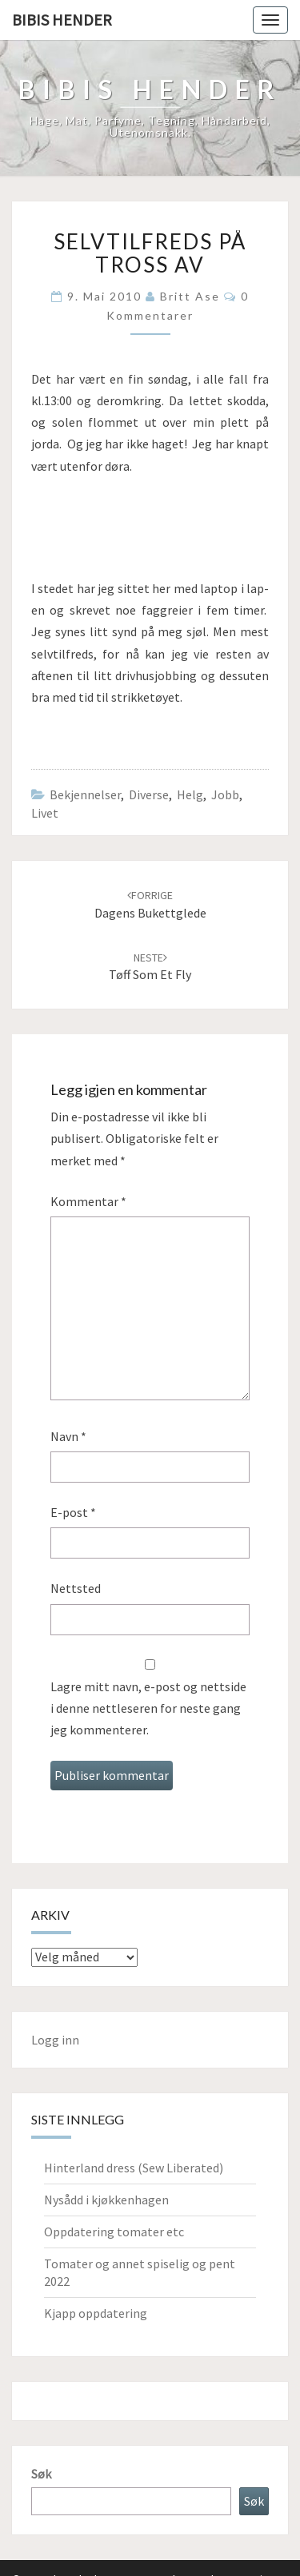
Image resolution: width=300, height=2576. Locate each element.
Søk (41, 2474)
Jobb (225, 794)
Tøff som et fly (150, 966)
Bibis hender (62, 20)
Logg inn (55, 2040)
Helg (190, 794)
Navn (68, 1436)
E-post (73, 1512)
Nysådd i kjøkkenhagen (106, 2200)
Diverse (149, 794)
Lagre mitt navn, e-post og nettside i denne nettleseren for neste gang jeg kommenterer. (148, 1708)
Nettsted (75, 1588)
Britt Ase (190, 296)
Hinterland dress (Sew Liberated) (133, 2168)
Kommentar (88, 1201)
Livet (44, 813)
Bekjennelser (85, 794)
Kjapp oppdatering (95, 2313)
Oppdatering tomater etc (114, 2232)
